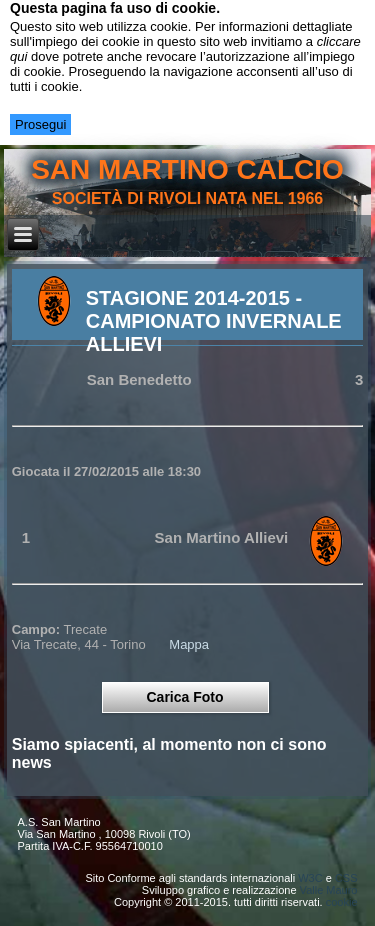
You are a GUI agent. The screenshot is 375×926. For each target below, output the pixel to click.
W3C (310, 878)
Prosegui (40, 124)
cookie (342, 902)
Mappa (189, 644)
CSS (346, 878)
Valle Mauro (329, 890)
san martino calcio (187, 169)
